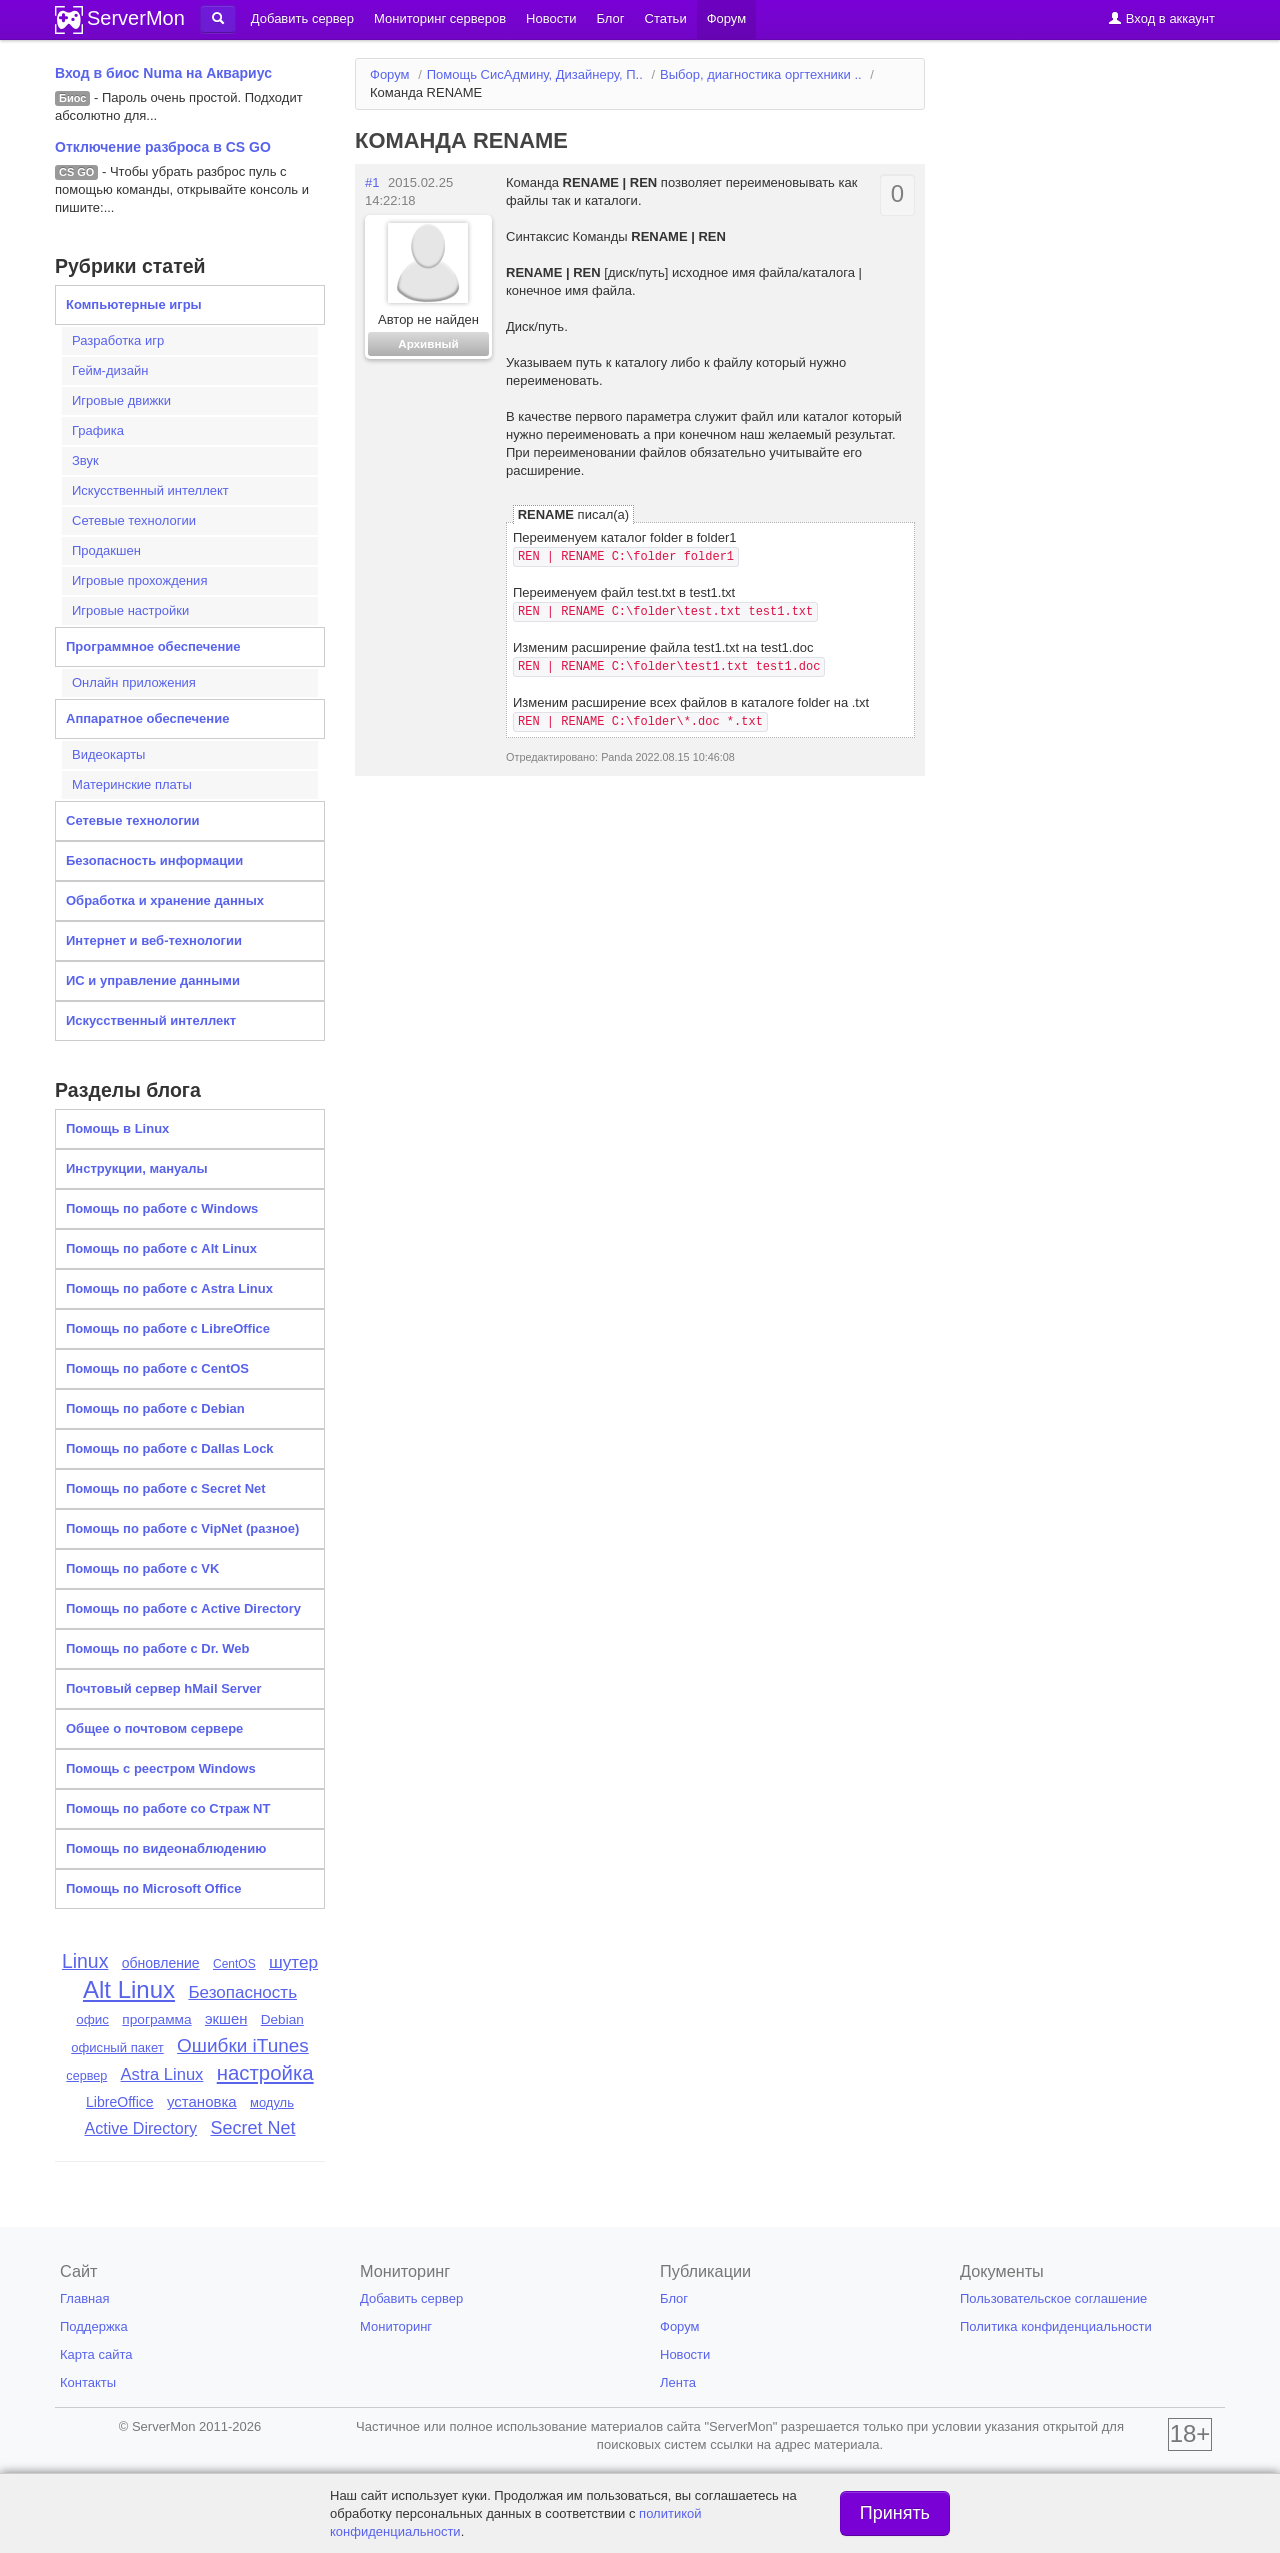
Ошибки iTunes (243, 2045)
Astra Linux (162, 2074)
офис (92, 2019)
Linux (85, 1961)
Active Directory (141, 2128)
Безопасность (242, 1992)
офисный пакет (117, 2047)
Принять (895, 2513)
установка (202, 2101)
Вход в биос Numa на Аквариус (163, 73)
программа (156, 2019)
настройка (265, 2073)
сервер (86, 2076)
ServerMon (136, 18)
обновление (161, 1963)
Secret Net (252, 2128)
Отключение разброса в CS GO (163, 147)
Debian (282, 2019)
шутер (293, 1962)
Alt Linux (129, 1989)
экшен (226, 2019)
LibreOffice (120, 2102)
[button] (218, 19)
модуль (272, 2102)
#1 (372, 182)
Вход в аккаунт (1161, 18)
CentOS (234, 1964)
